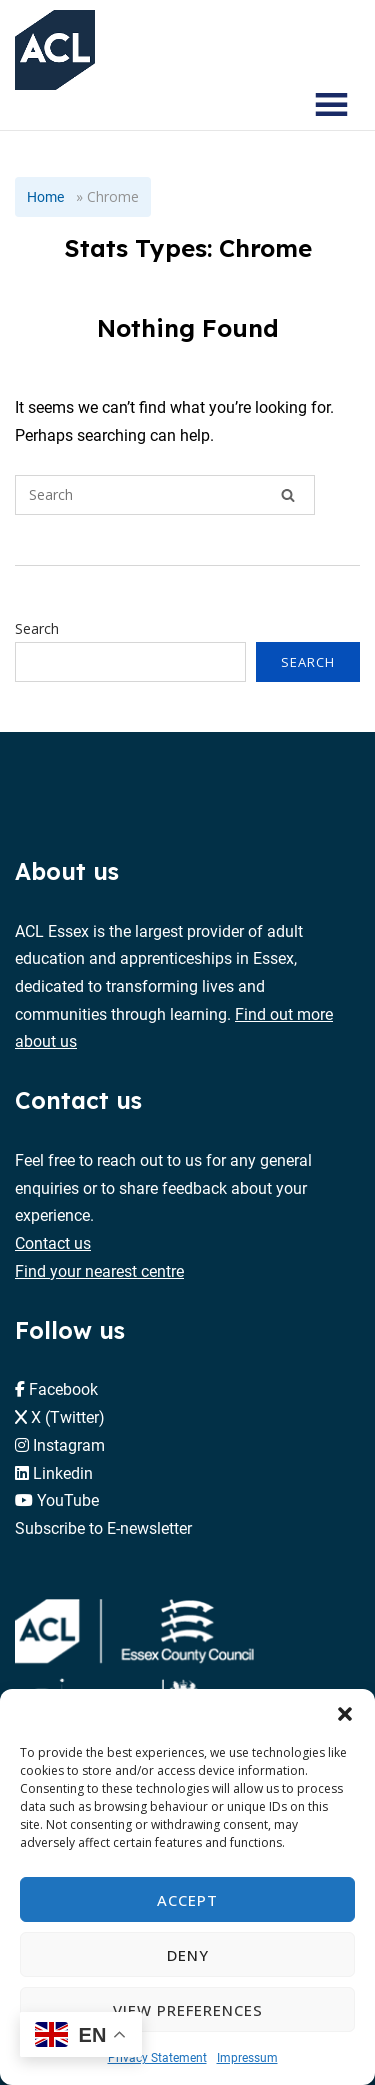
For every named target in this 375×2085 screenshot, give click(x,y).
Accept (187, 1900)
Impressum (247, 2057)
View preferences (188, 2010)
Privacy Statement (157, 2057)
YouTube (68, 1499)
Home (45, 196)
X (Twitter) (68, 1416)
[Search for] (165, 495)
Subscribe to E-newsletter (103, 1527)
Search (37, 628)
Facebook (63, 1388)
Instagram (69, 1444)
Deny (188, 1955)
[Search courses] (273, 105)
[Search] (288, 495)
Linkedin (63, 1472)
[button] (345, 1714)
